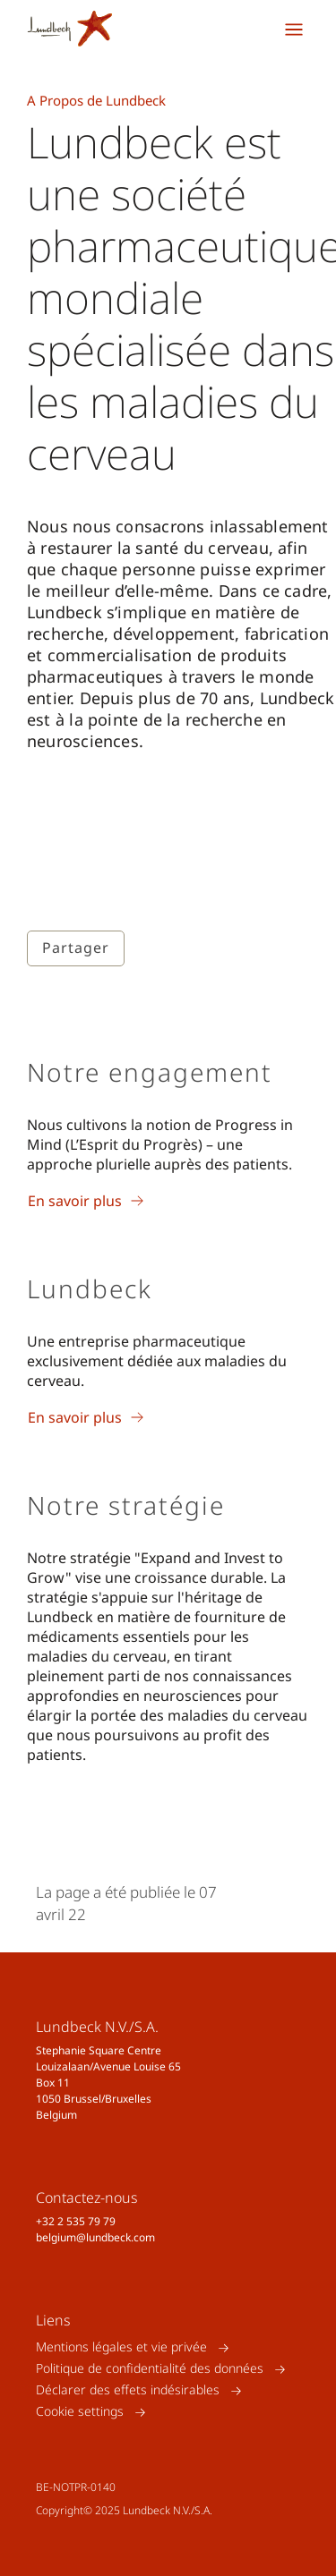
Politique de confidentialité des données (149, 2369)
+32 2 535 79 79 (76, 2221)
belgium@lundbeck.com (95, 2237)
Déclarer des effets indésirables (128, 2390)
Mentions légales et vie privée (121, 2347)
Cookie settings (80, 2412)
